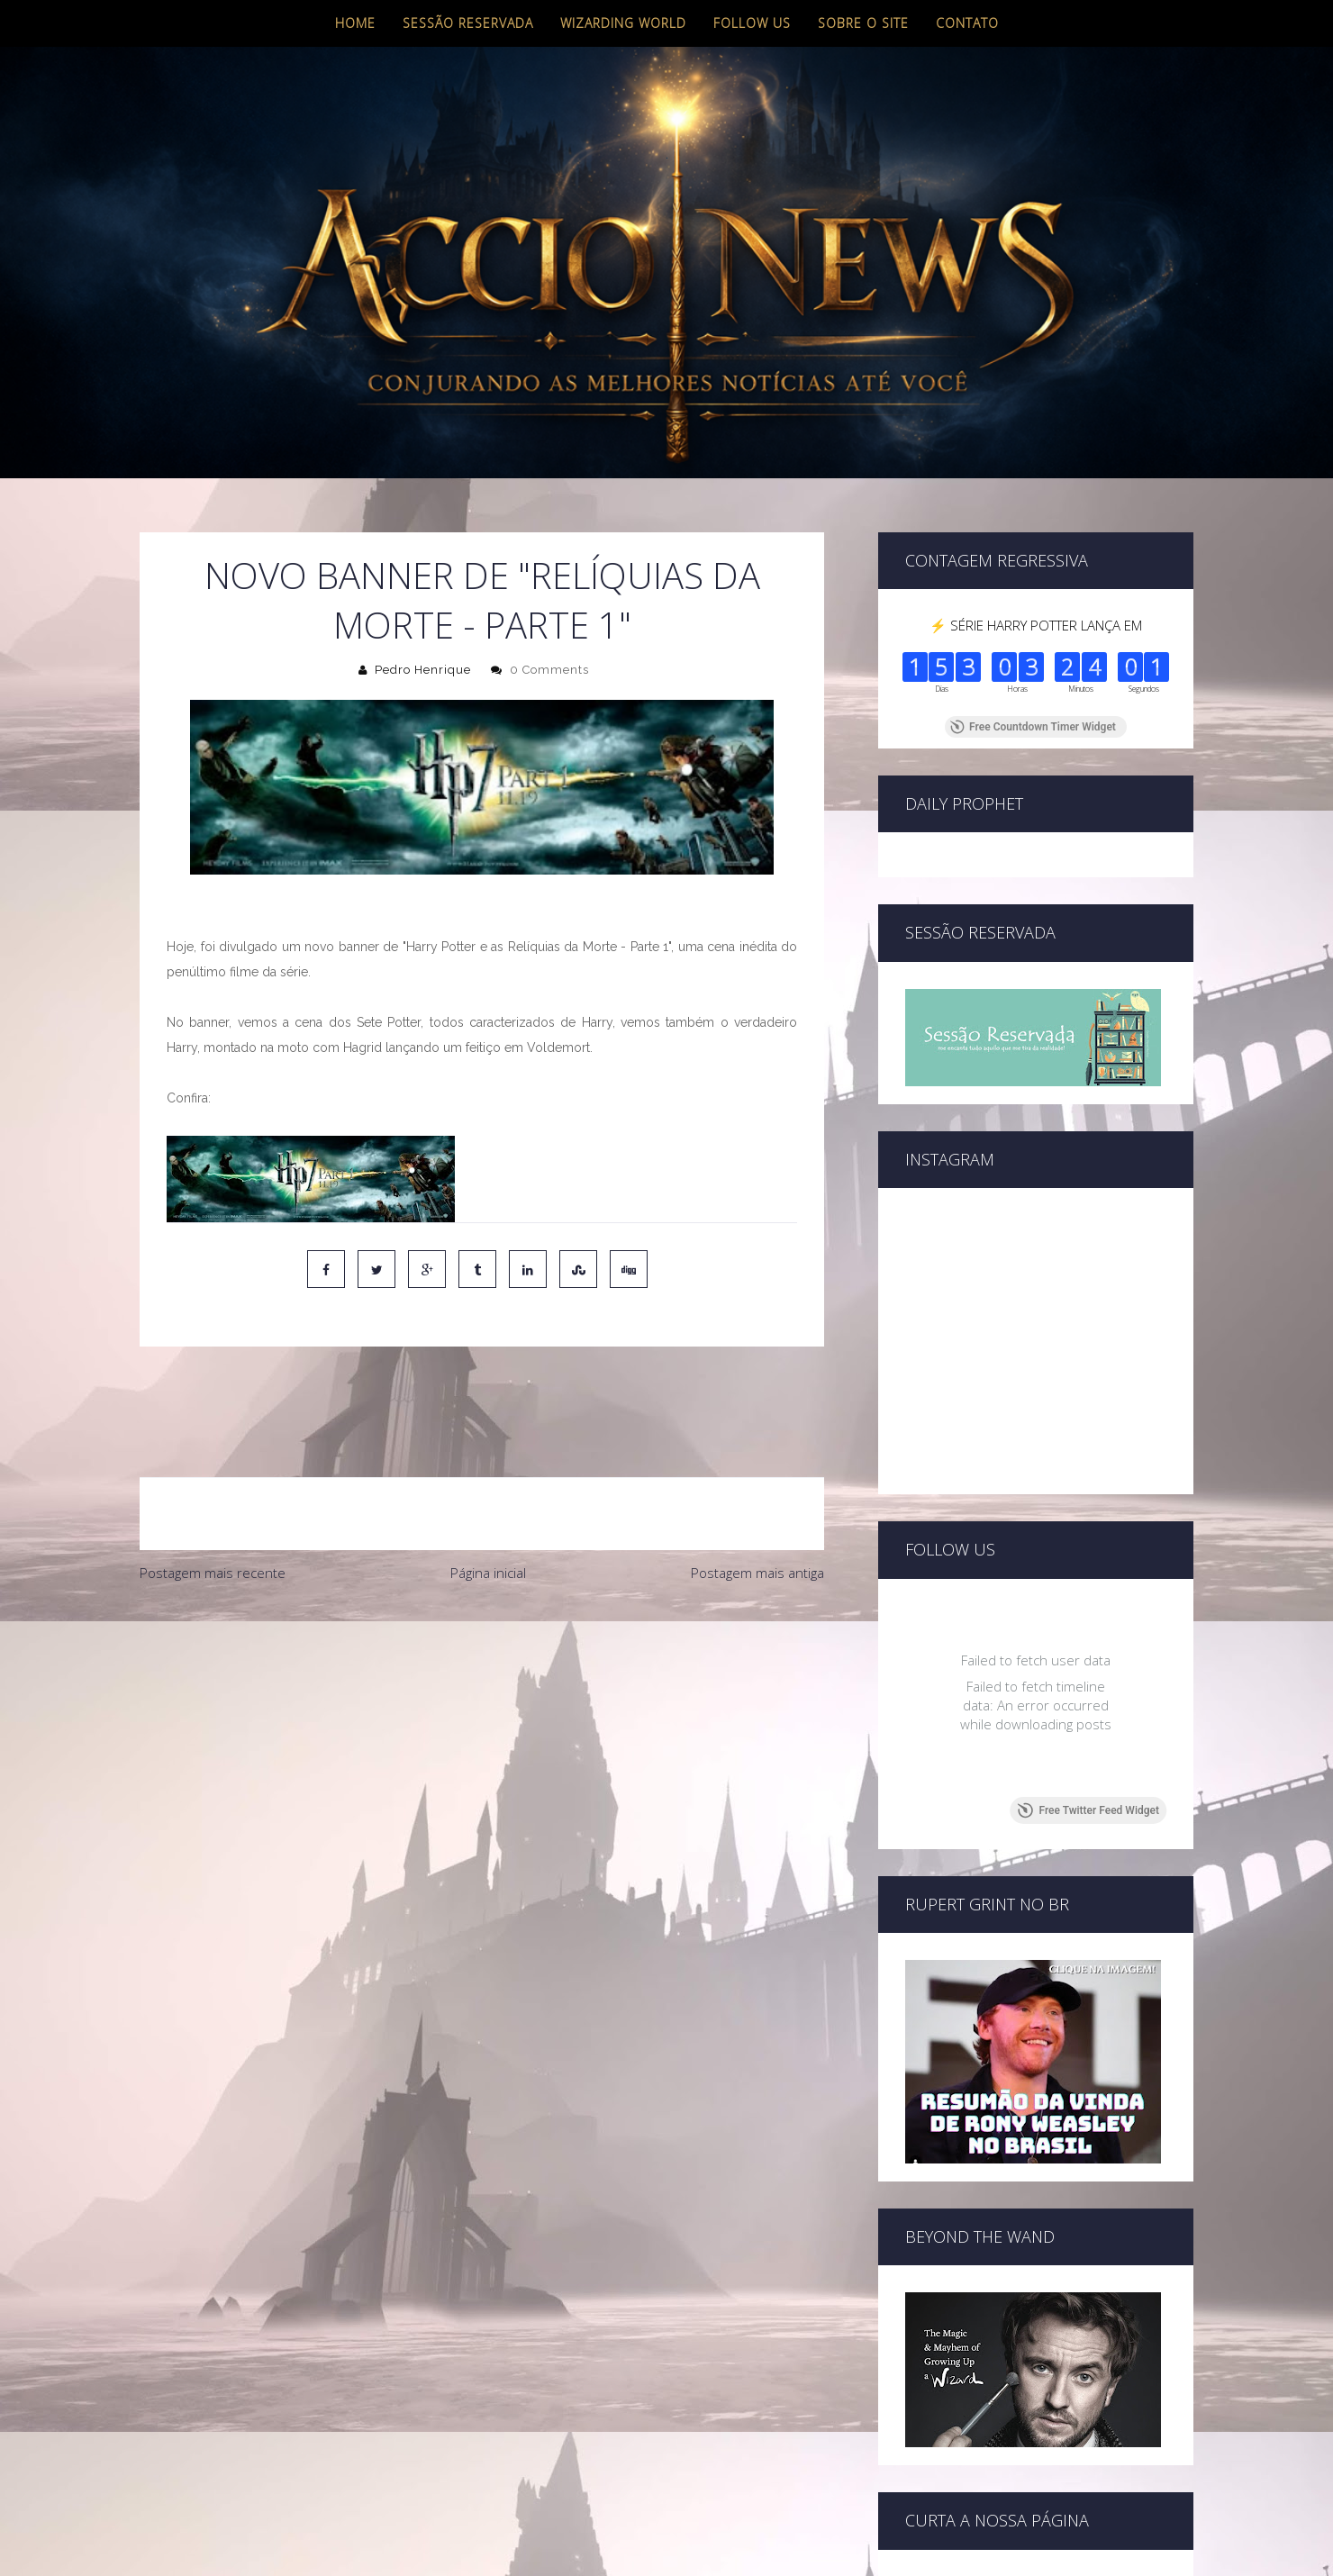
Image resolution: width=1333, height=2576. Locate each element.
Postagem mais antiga (757, 1497)
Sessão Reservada (468, 23)
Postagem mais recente (213, 1497)
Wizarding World (623, 23)
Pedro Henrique (423, 669)
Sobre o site (863, 23)
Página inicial (488, 1497)
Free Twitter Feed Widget (1088, 1810)
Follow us (752, 23)
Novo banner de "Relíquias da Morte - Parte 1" (482, 599)
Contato (967, 23)
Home (355, 23)
